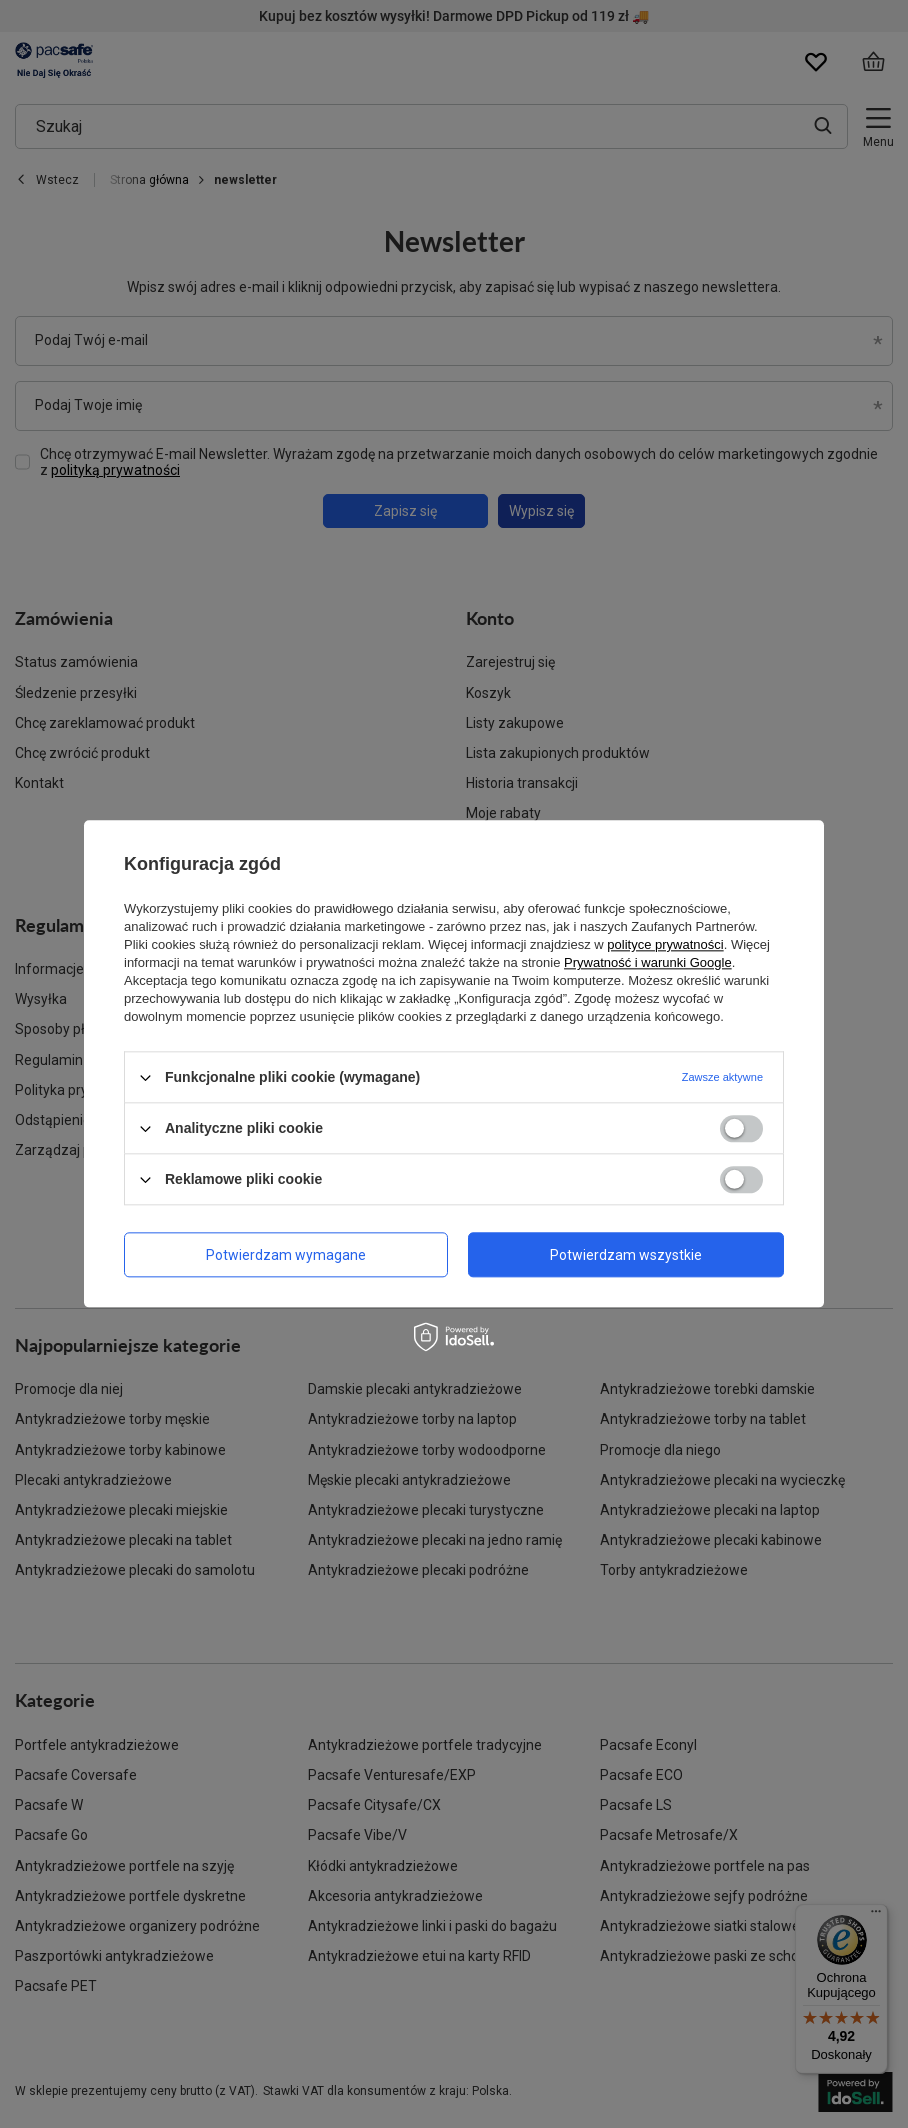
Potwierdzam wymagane (286, 1255)
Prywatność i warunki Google (648, 962)
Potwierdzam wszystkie (626, 1255)
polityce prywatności (665, 944)
